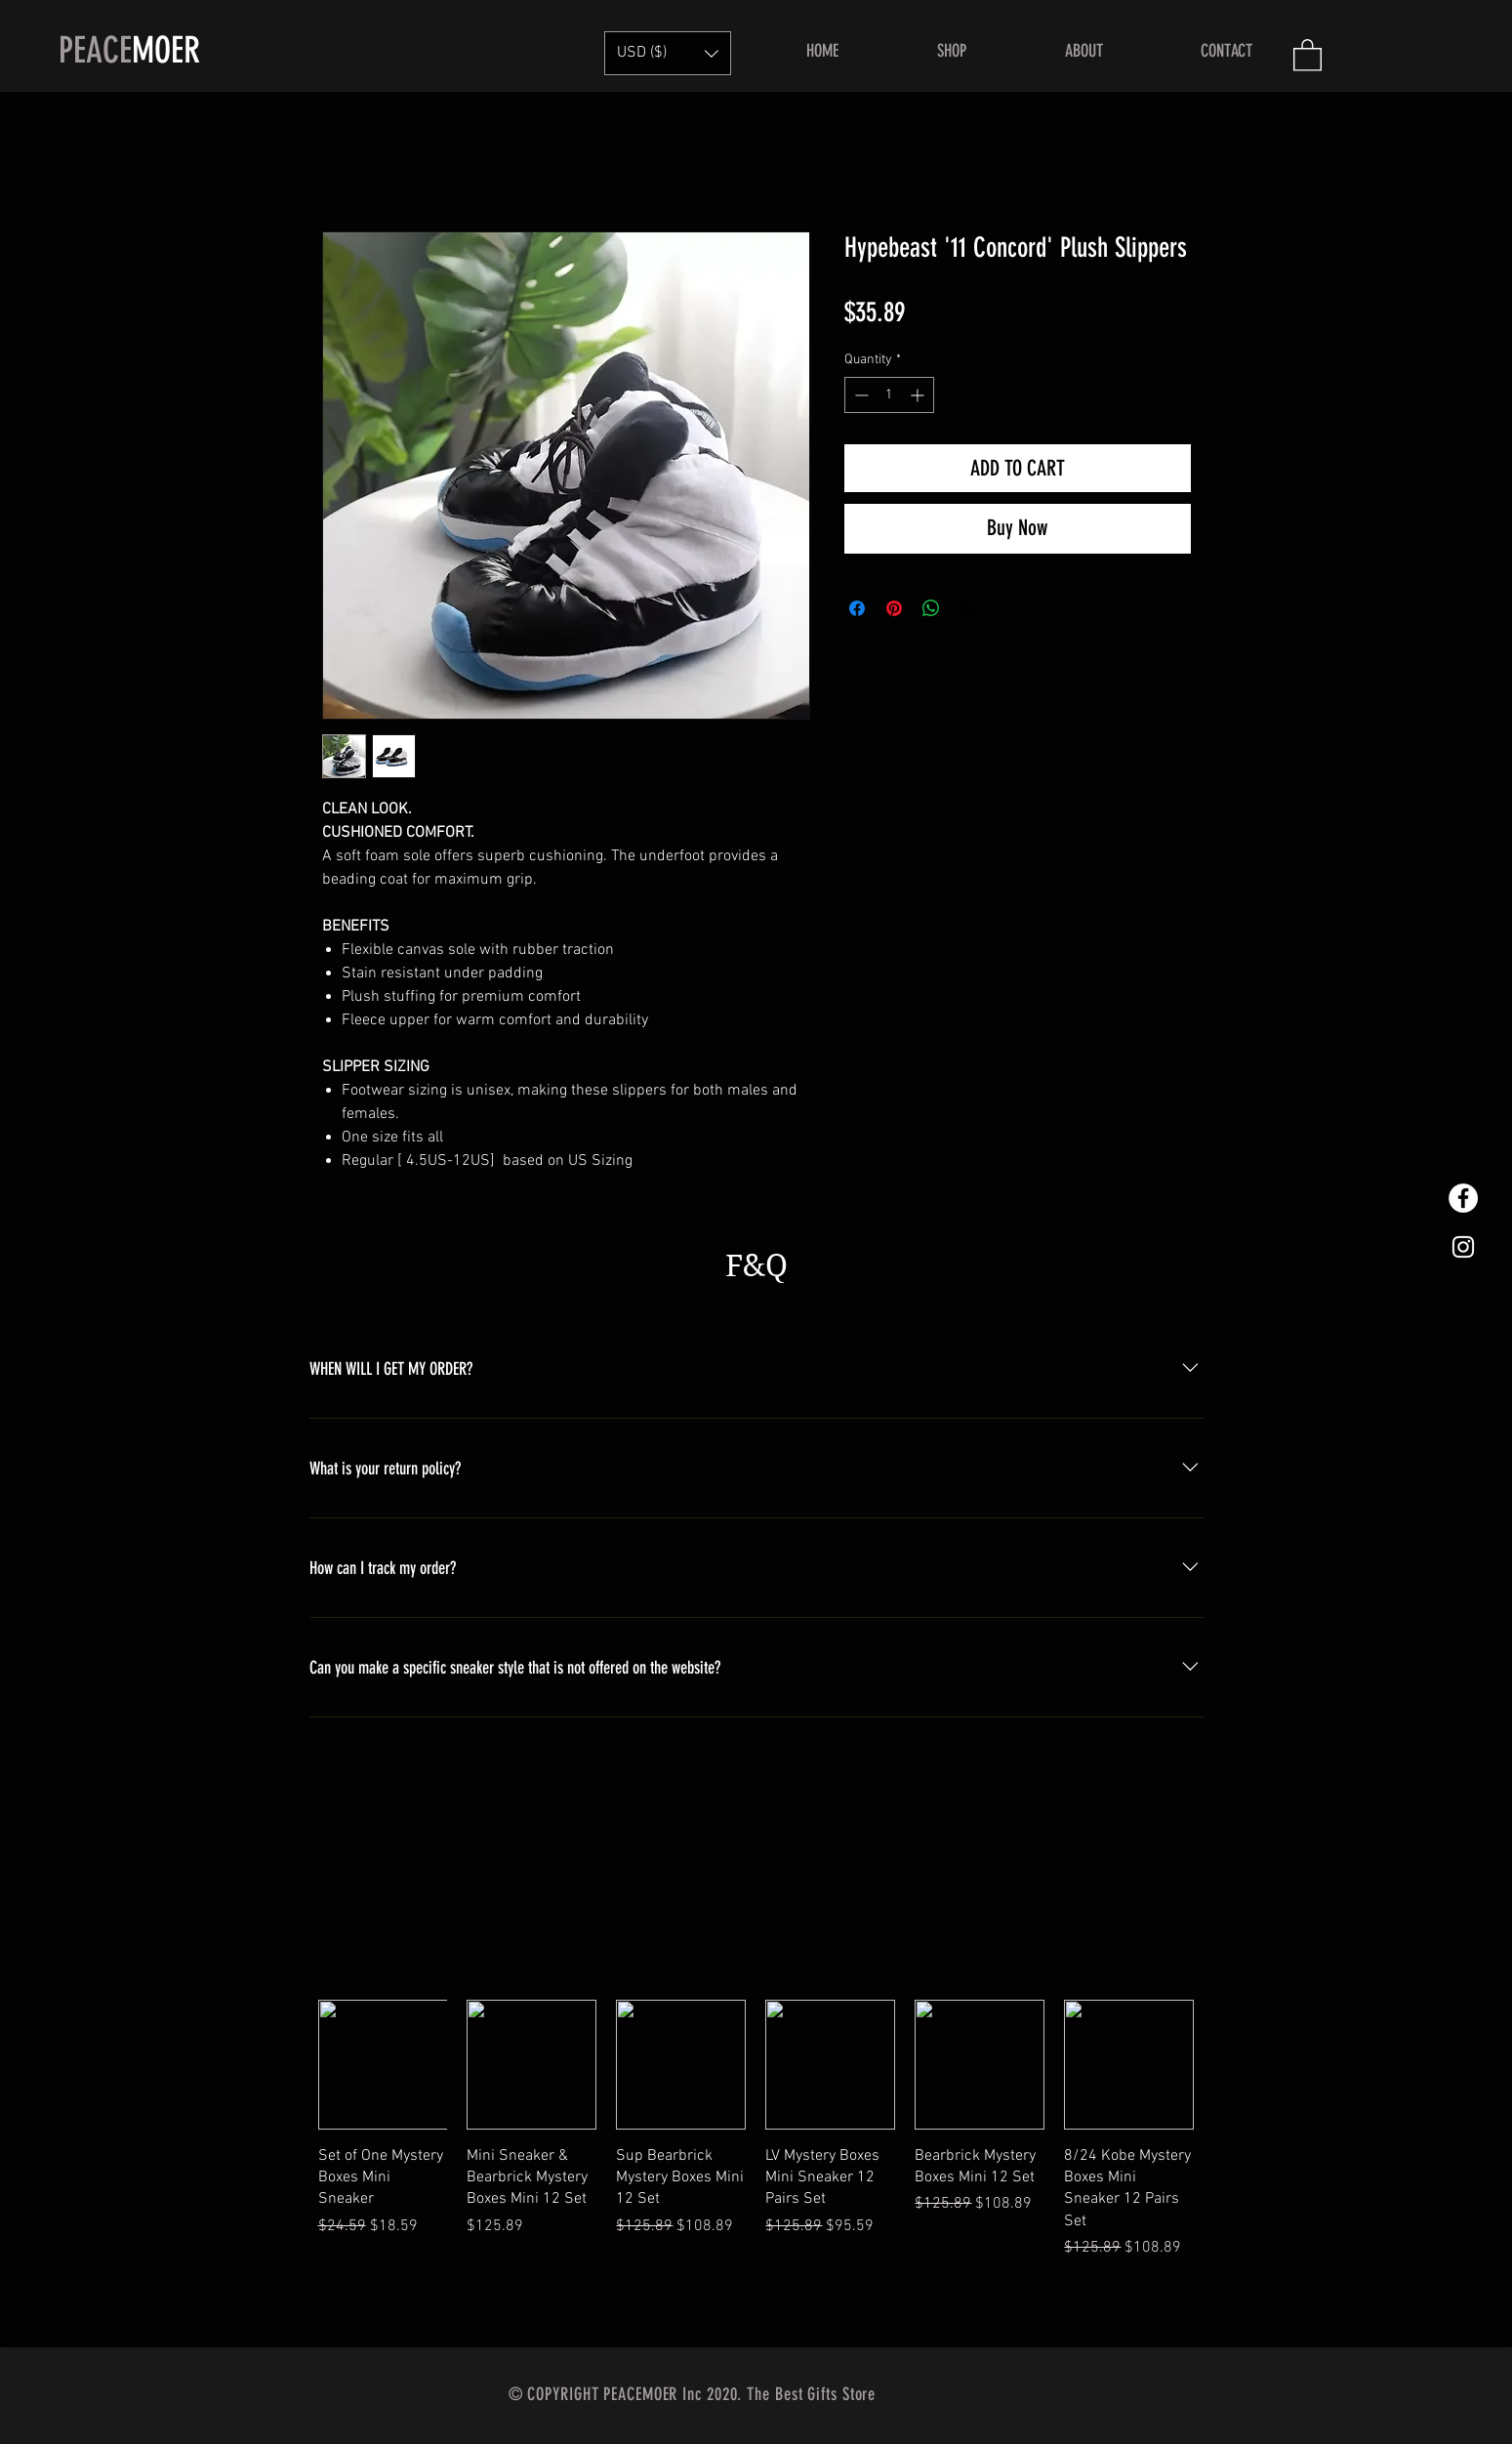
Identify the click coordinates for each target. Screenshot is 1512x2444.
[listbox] (667, 53)
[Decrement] (859, 395)
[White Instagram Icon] (1463, 1247)
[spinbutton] (889, 395)
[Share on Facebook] (857, 608)
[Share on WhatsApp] (931, 608)
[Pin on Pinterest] (894, 608)
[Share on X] (968, 608)
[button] (667, 53)
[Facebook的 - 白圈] (1463, 1198)
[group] (756, 2166)
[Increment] (919, 395)
